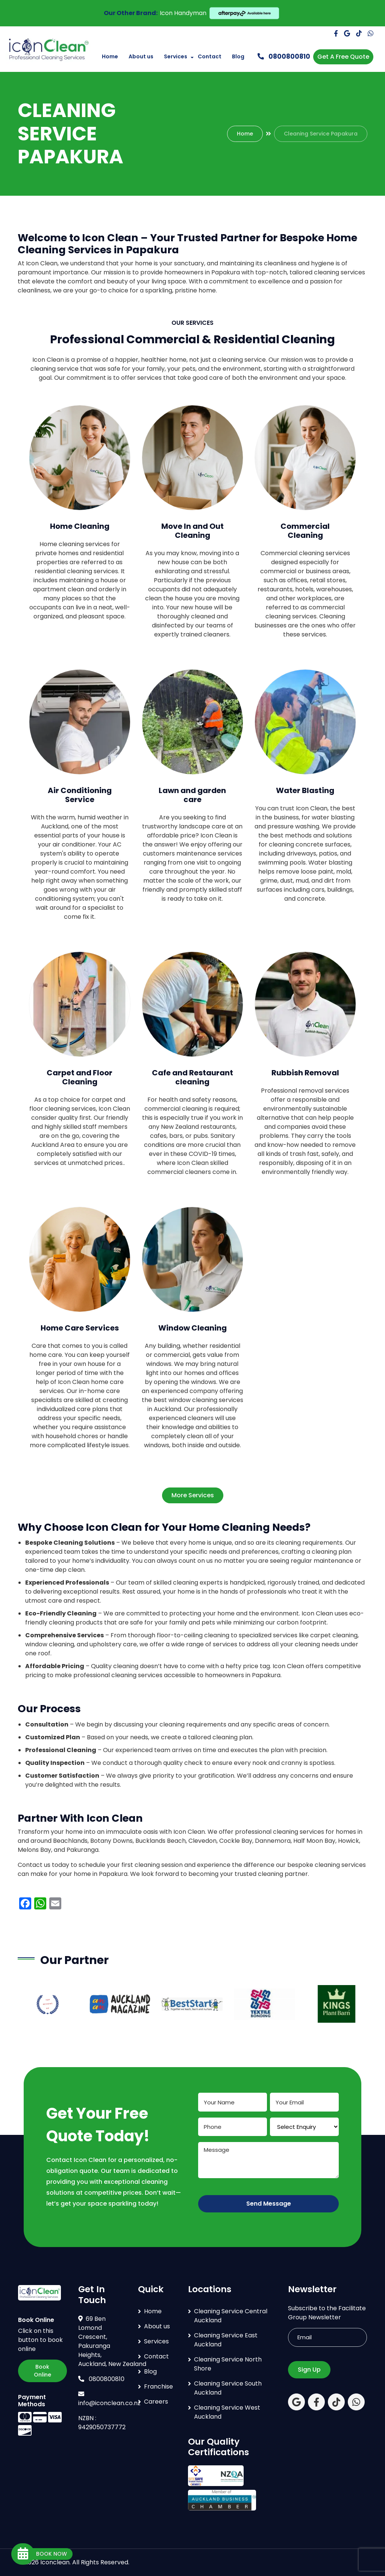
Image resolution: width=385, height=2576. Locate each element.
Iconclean (55, 2562)
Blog (238, 56)
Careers (156, 2401)
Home (110, 56)
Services (175, 56)
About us (141, 56)
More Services (192, 1495)
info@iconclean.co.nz (109, 2399)
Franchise (158, 2386)
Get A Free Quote (343, 56)
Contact (209, 56)
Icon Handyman (183, 13)
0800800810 (284, 56)
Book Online (42, 2370)
